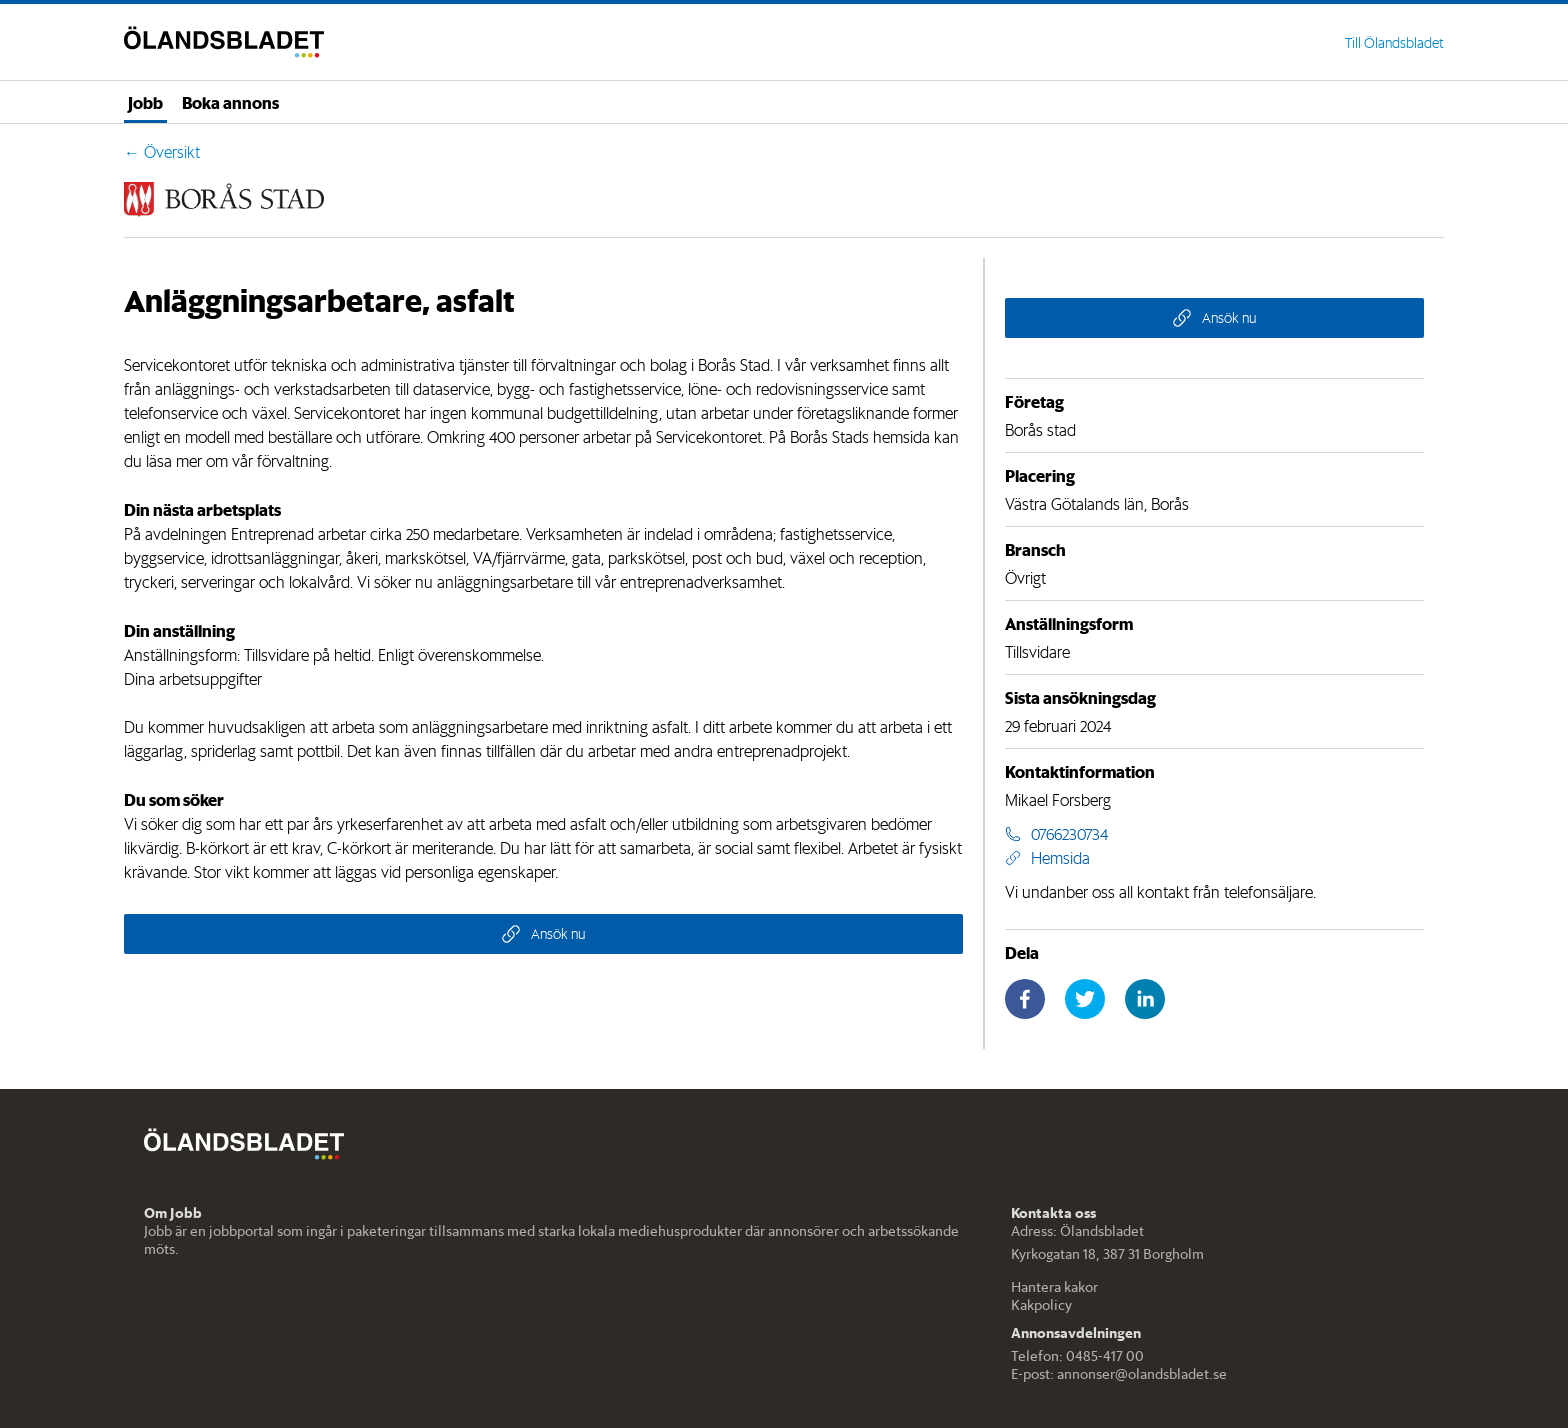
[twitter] (1085, 999)
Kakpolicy (1041, 1305)
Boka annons (230, 102)
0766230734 (1056, 834)
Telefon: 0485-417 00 (1077, 1356)
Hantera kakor (1054, 1287)
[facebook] (1025, 999)
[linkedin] (1145, 999)
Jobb (145, 102)
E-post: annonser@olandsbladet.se (1119, 1374)
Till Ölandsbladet (1394, 43)
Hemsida (1047, 858)
